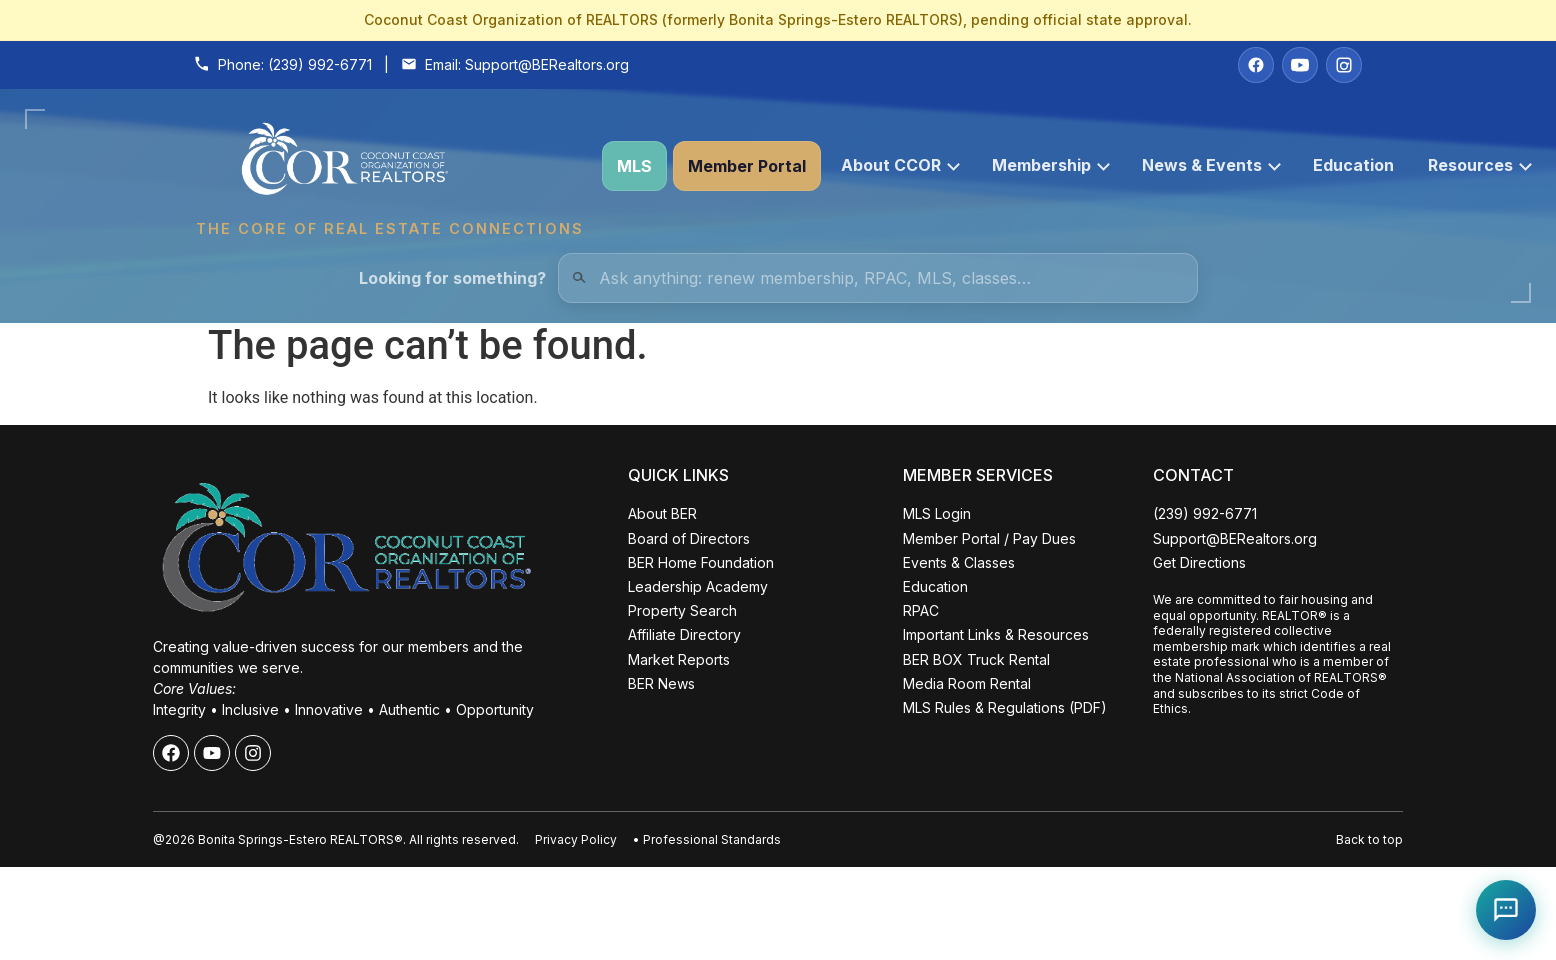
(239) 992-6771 (320, 64)
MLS (634, 166)
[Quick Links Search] (878, 278)
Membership (1051, 165)
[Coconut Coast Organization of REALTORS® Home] (389, 166)
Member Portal (747, 166)
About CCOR (900, 165)
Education (1353, 165)
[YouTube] (1300, 65)
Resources (1480, 165)
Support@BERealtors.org (547, 64)
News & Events (1211, 165)
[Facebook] (1256, 65)
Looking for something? (452, 278)
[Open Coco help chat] (1506, 910)
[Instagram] (1344, 65)
